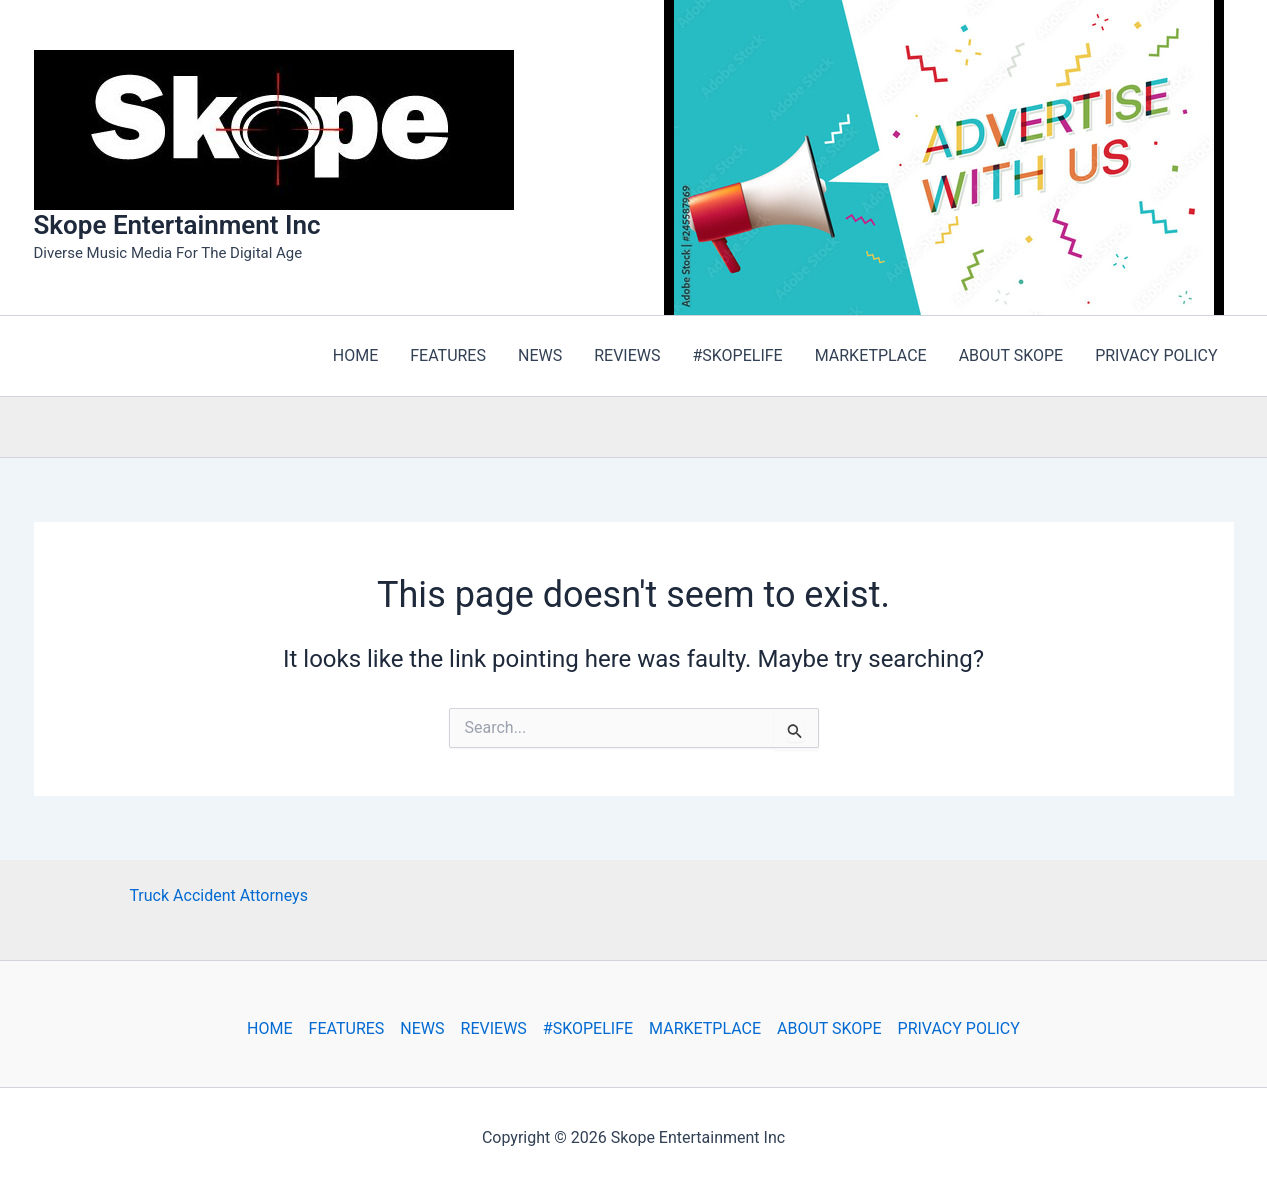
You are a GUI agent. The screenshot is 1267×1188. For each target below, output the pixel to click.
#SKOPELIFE (588, 1028)
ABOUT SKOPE (829, 1028)
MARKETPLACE (705, 1028)
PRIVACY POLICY (959, 1028)
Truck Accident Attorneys (218, 895)
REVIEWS (494, 1028)
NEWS (422, 1028)
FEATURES (347, 1028)
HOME (269, 1028)
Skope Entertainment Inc (177, 225)
